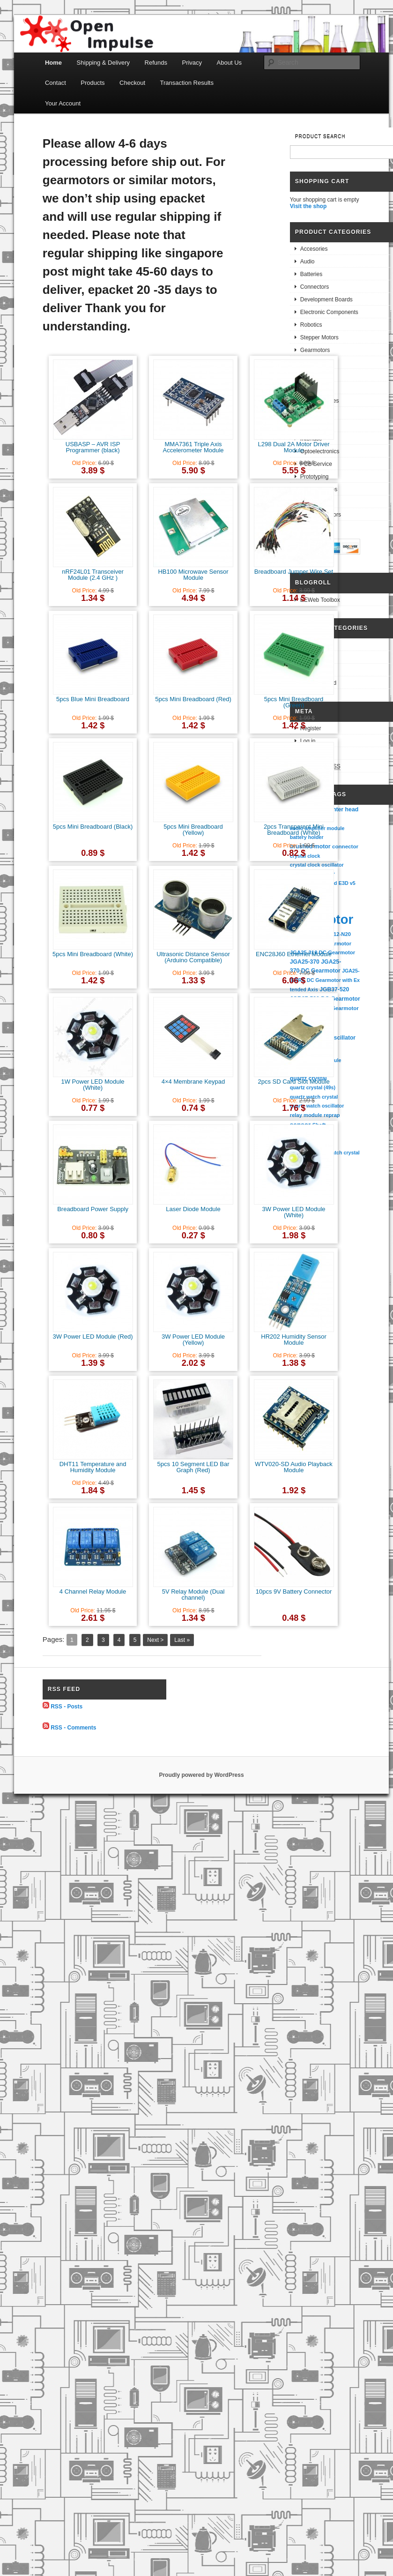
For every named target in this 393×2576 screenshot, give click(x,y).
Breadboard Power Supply (92, 1209)
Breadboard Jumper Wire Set (293, 571)
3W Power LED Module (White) (293, 1212)
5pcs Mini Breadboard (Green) (293, 702)
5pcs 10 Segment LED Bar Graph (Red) (193, 1467)
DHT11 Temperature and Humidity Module (92, 1467)
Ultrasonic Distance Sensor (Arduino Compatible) (193, 957)
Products (92, 82)
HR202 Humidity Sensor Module (293, 1339)
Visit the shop (308, 206)
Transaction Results (187, 82)
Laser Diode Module (193, 1209)
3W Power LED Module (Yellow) (193, 1339)
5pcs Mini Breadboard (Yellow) (192, 829)
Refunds (156, 62)
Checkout (132, 82)
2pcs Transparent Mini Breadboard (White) (294, 829)
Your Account (63, 103)
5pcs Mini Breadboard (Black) (93, 826)
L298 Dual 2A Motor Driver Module (293, 447)
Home (53, 62)
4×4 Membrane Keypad (193, 1081)
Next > (155, 1640)
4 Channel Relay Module (92, 1591)
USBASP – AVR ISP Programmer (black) (93, 447)
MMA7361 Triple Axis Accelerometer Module (193, 447)
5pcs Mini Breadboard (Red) (193, 699)
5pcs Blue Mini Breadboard (92, 699)
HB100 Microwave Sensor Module (193, 574)
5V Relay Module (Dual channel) (193, 1594)
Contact (55, 82)
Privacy (192, 62)
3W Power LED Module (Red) (92, 1336)
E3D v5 (347, 883)
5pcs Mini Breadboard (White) (92, 954)
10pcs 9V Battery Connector (294, 1591)
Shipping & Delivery (103, 62)
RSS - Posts (66, 1706)
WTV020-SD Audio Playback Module (293, 1467)
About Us (229, 62)
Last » (182, 1640)
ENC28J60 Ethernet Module (294, 954)
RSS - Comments (73, 1727)
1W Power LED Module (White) (92, 1084)
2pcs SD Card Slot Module (293, 1081)
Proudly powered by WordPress (201, 1775)
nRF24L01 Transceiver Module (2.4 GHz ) (93, 574)
